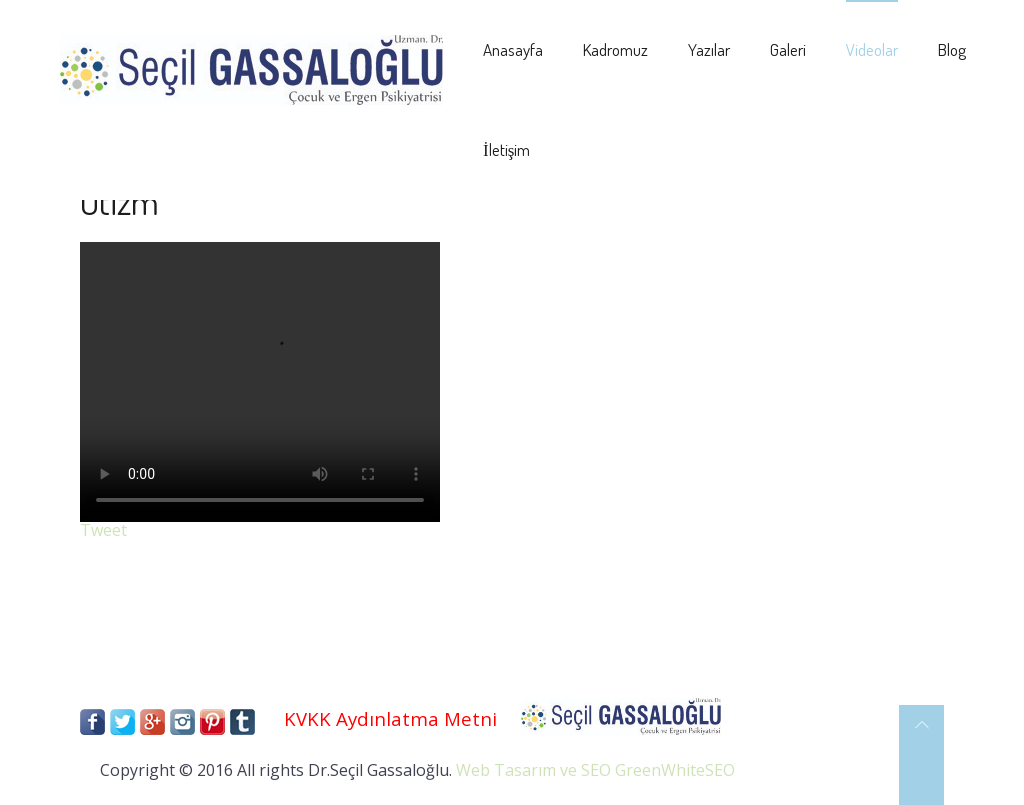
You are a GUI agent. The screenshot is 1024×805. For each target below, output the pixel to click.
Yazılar (709, 49)
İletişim (506, 149)
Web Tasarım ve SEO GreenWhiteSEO (595, 770)
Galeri (788, 49)
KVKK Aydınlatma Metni (390, 718)
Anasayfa (513, 49)
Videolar (872, 49)
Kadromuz (615, 49)
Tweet (103, 530)
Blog (952, 49)
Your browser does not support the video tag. (260, 382)
